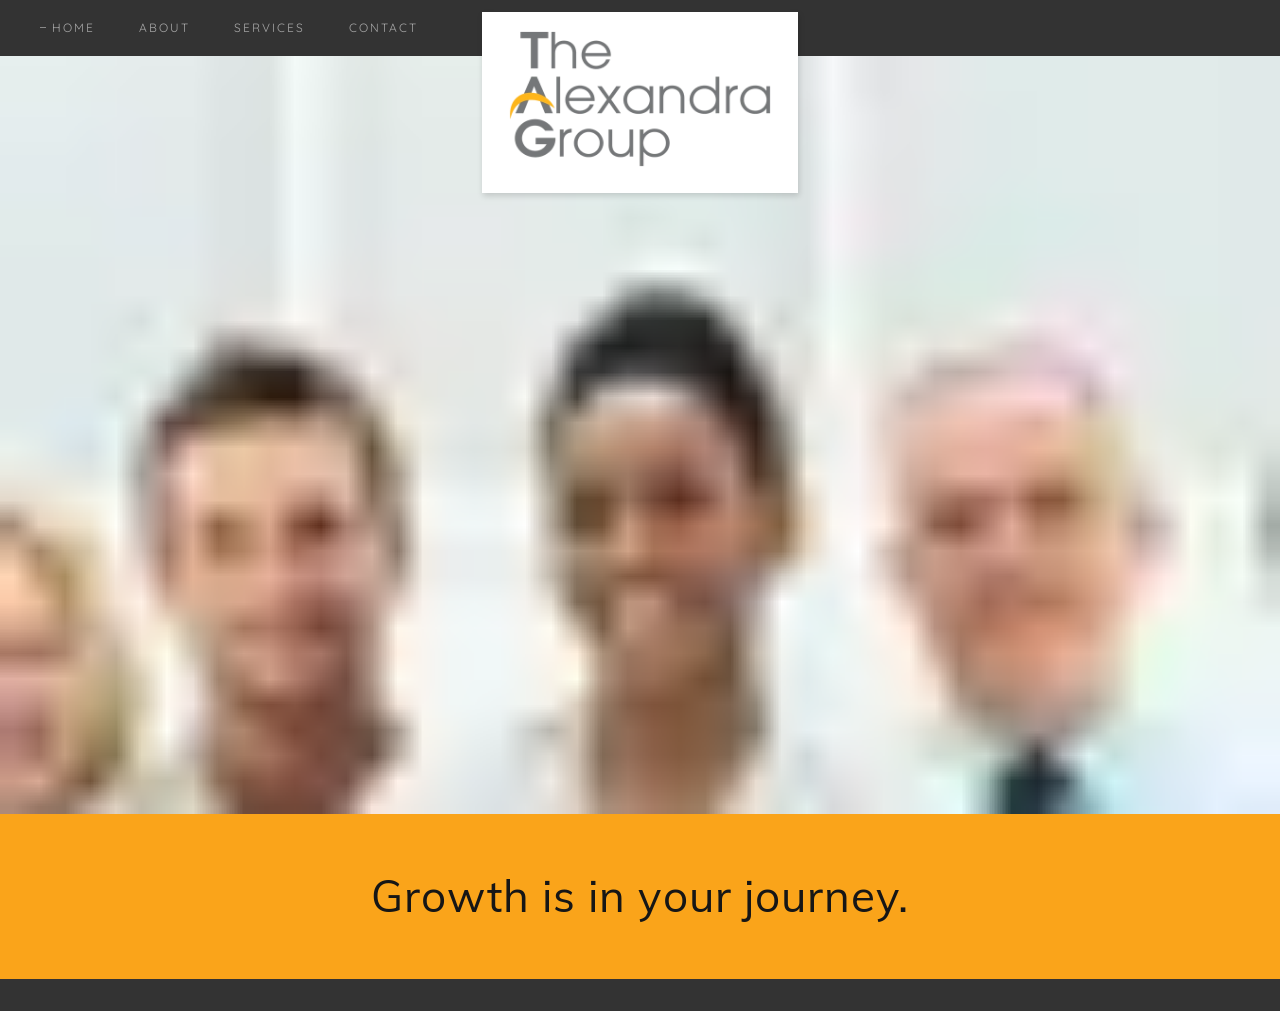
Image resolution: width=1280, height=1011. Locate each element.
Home (73, 27)
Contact (383, 27)
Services (269, 27)
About (164, 27)
